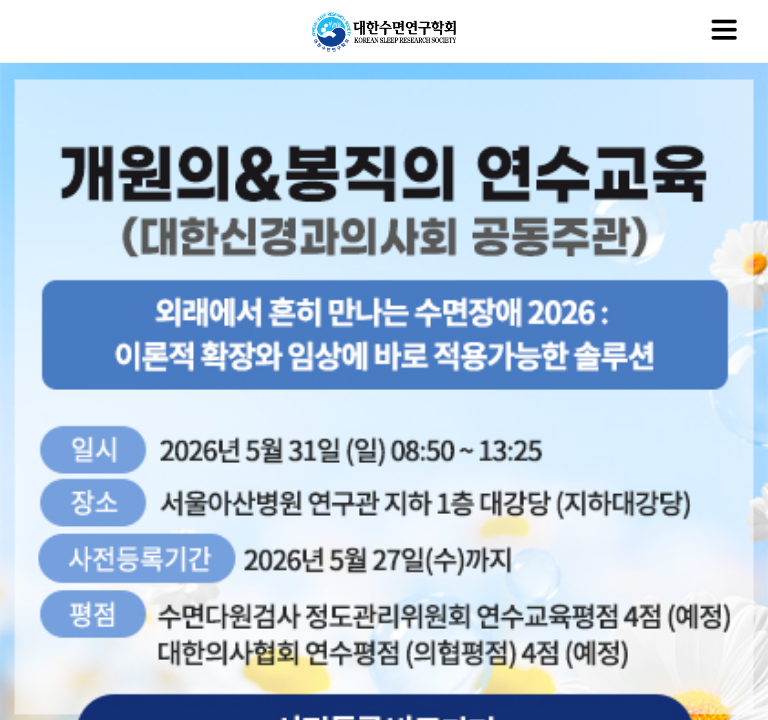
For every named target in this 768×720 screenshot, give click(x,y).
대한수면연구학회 (384, 32)
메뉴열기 (724, 30)
